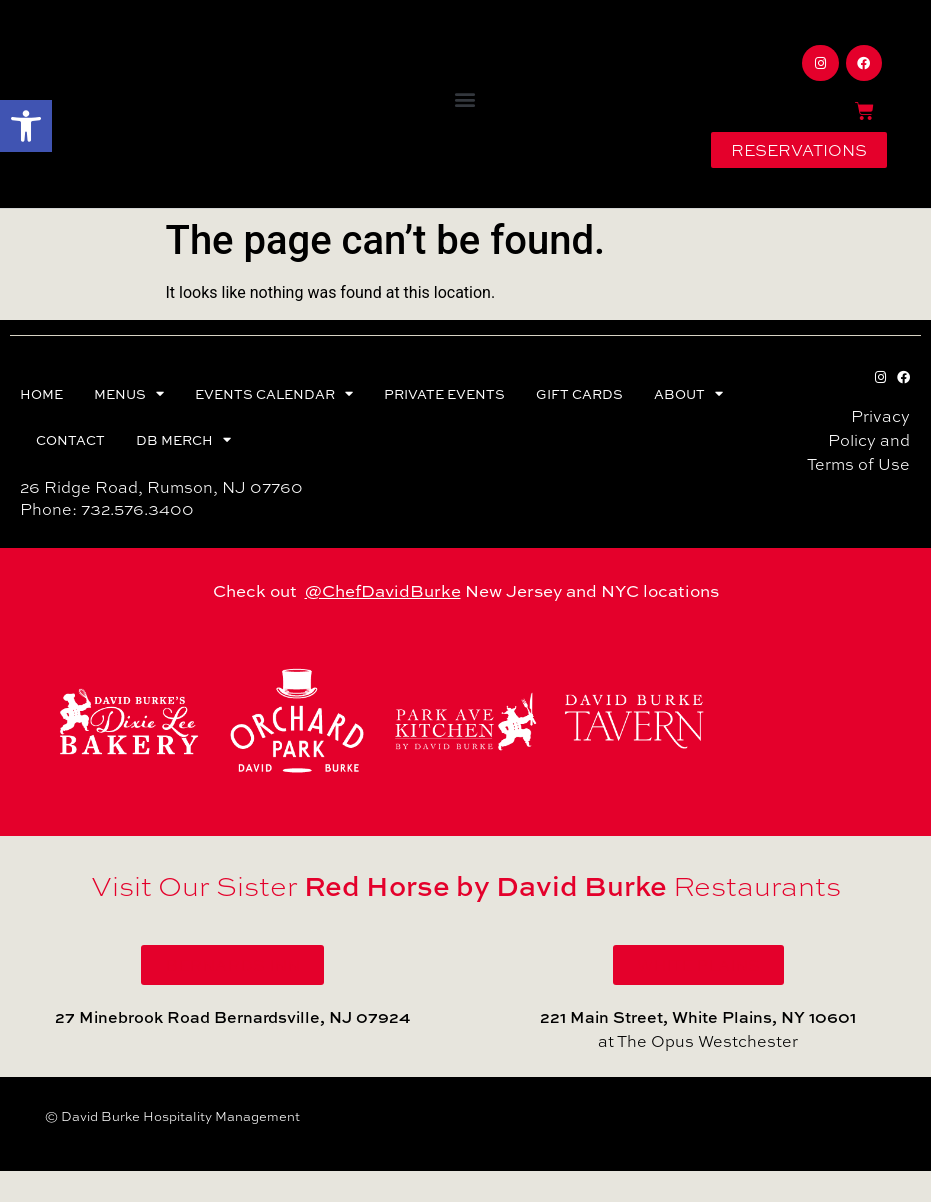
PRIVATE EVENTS (444, 425)
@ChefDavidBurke (383, 621)
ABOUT (688, 425)
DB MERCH (183, 471)
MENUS (129, 425)
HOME (41, 425)
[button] (26, 126)
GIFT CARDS (579, 425)
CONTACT (70, 471)
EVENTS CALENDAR (274, 425)
